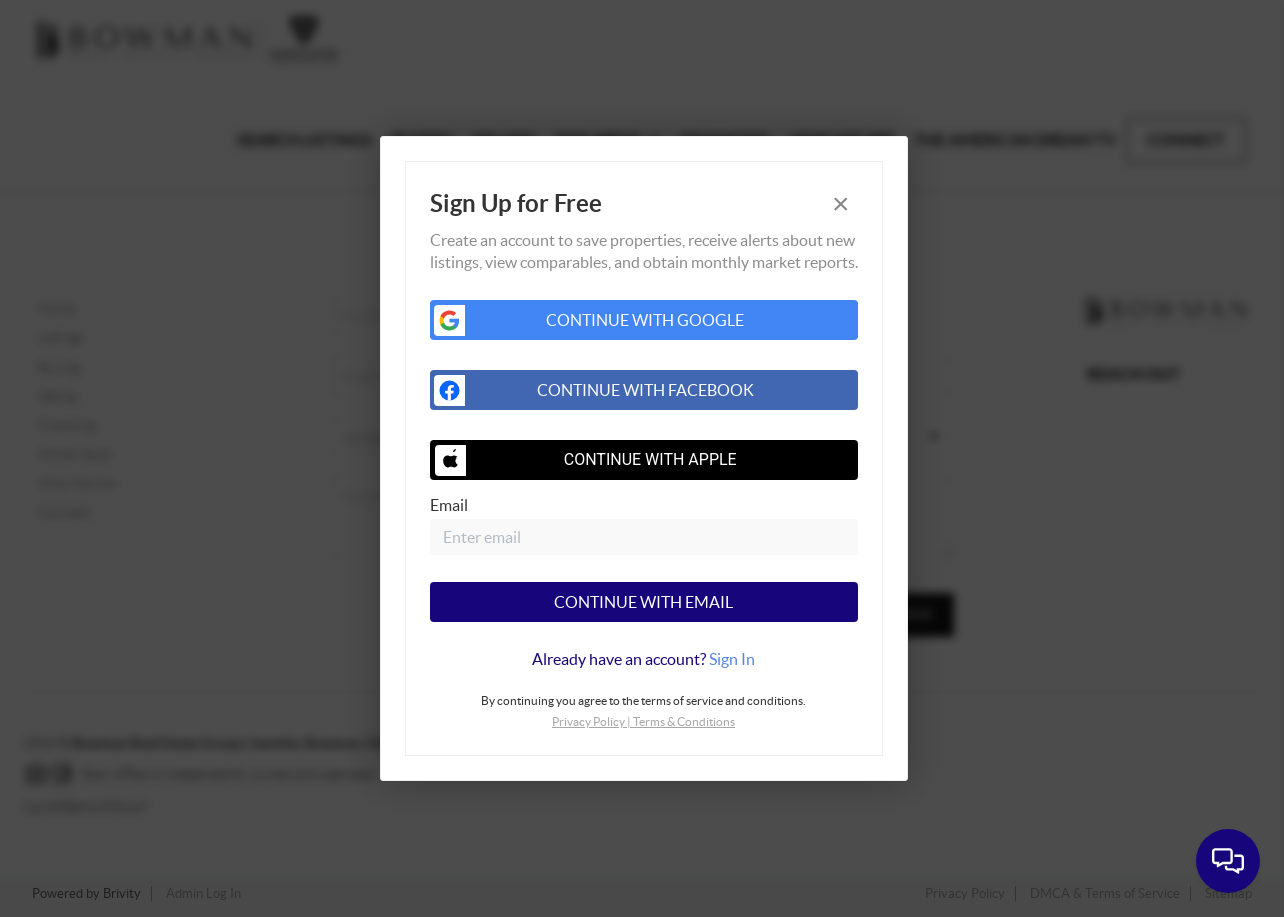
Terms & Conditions (684, 721)
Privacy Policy (588, 721)
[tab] (644, 659)
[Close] (841, 204)
